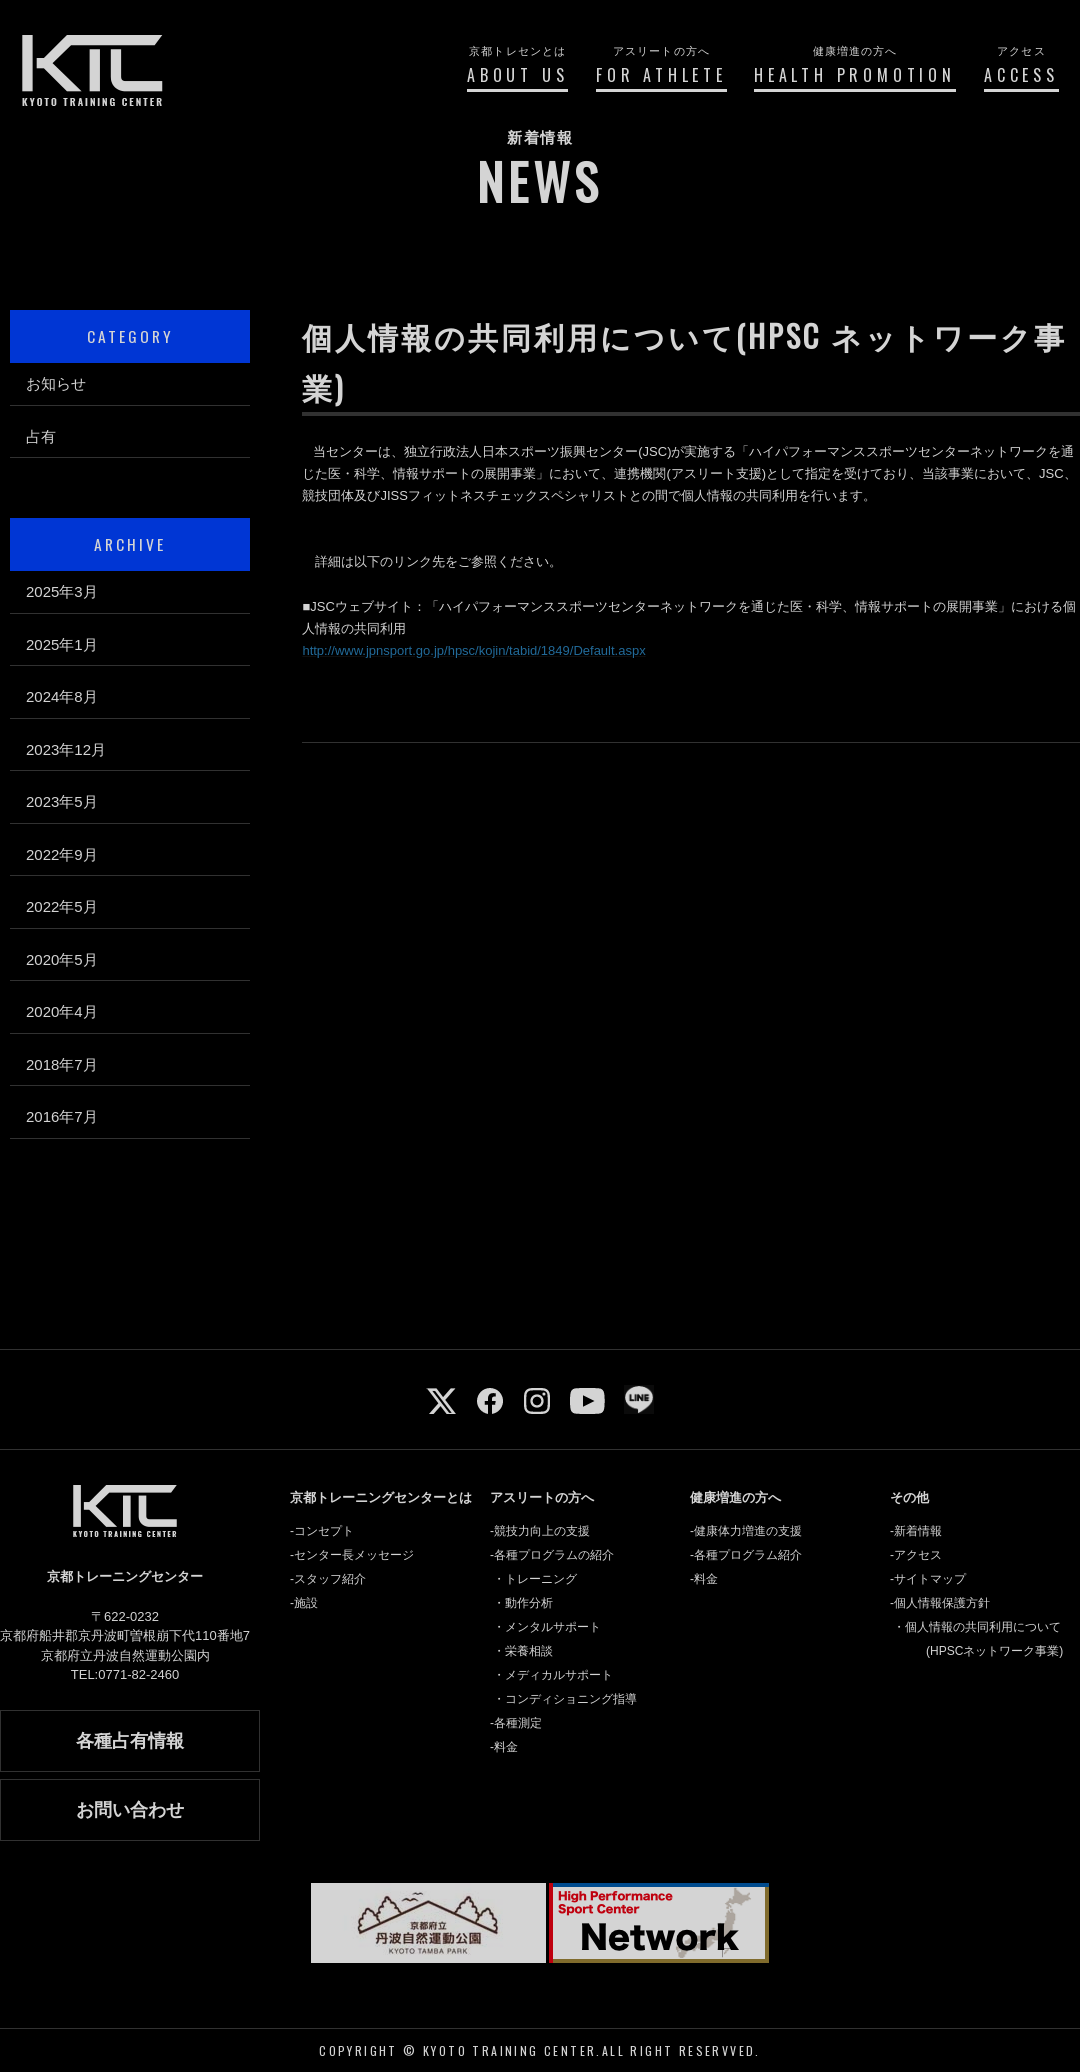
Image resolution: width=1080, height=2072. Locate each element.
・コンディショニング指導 (565, 1699)
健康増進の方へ (735, 1497)
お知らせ (56, 383)
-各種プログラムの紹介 (552, 1555)
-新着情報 (916, 1531)
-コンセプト (322, 1531)
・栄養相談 (523, 1651)
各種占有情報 (130, 1741)
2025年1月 (62, 644)
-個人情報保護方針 (940, 1603)
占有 (41, 436)
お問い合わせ (130, 1810)
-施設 (304, 1603)
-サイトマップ (928, 1579)
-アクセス (916, 1555)
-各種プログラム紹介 (746, 1555)
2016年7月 (62, 1116)
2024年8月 (62, 696)
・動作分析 (523, 1603)
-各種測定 (516, 1723)
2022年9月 (62, 854)
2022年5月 (62, 906)
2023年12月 (66, 749)
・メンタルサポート (547, 1627)
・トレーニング (535, 1579)
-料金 (504, 1747)
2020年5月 (62, 959)
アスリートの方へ (542, 1497)
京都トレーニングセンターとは (381, 1497)
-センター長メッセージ (352, 1555)
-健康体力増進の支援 (746, 1531)
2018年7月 (62, 1064)
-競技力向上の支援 (540, 1531)
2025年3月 (62, 591)
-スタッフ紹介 (328, 1579)
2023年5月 (62, 801)
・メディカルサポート (553, 1675)
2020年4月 (62, 1011)
